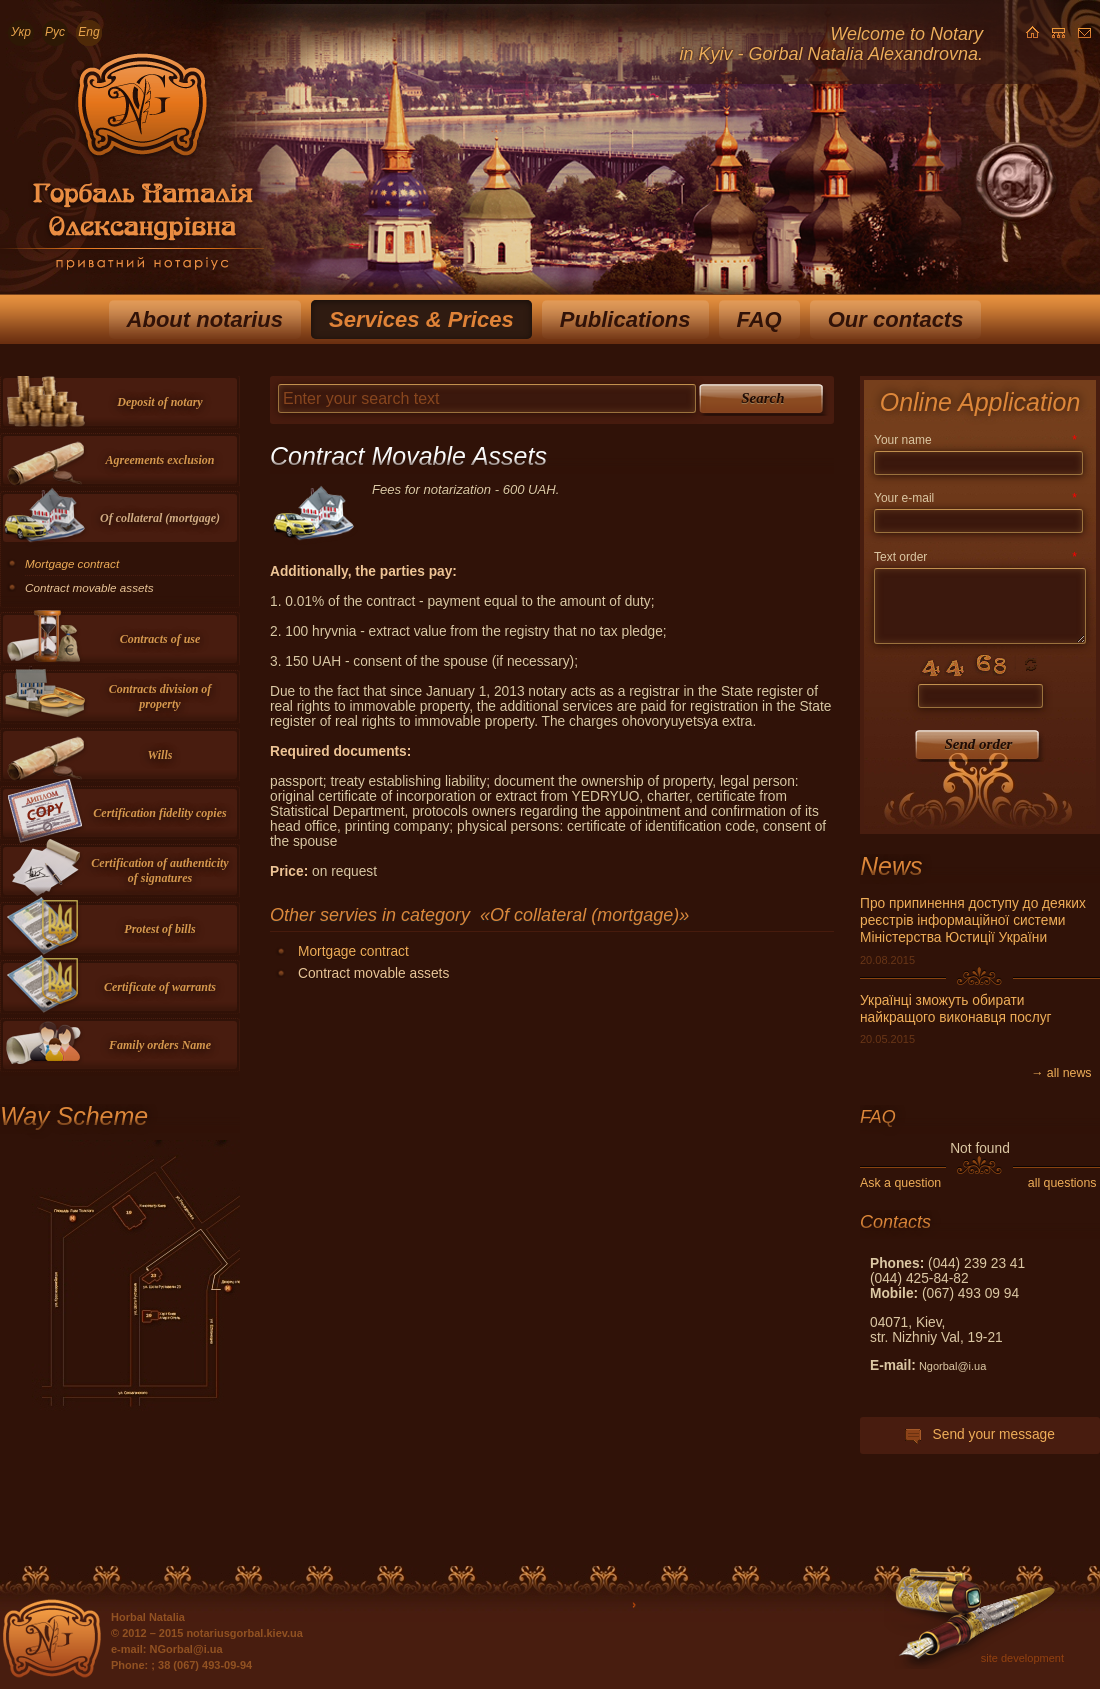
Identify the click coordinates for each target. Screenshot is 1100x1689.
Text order (975, 557)
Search (762, 398)
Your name (975, 440)
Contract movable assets (89, 587)
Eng (88, 32)
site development (1022, 1658)
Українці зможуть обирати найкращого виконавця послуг (956, 1009)
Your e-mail (975, 498)
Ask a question (900, 1183)
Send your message (980, 1434)
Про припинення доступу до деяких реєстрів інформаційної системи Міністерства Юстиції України (973, 920)
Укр (21, 32)
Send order (979, 744)
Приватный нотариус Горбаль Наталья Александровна (132, 169)
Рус (55, 32)
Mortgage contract (353, 951)
